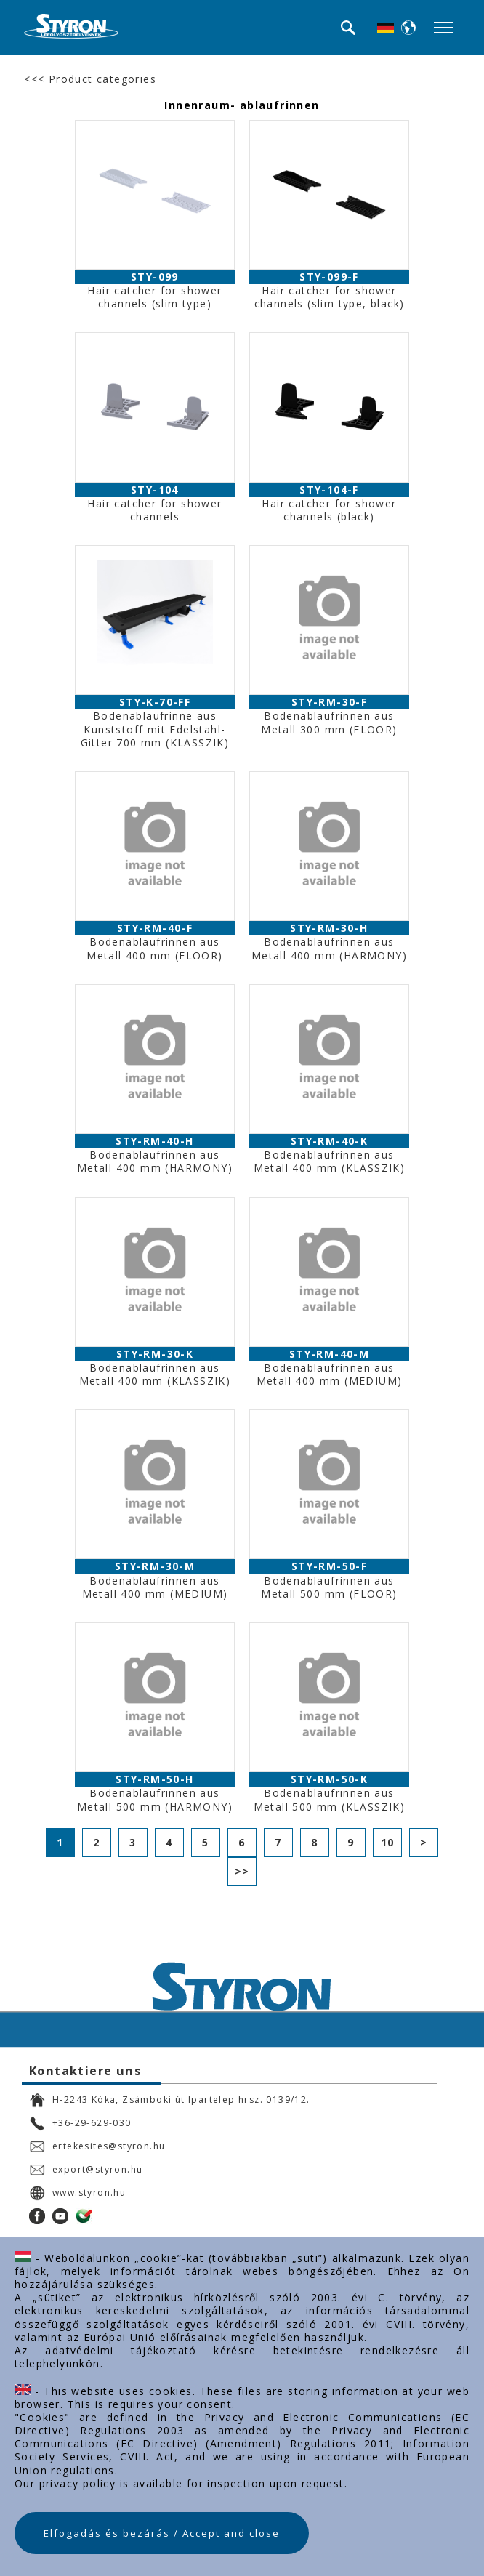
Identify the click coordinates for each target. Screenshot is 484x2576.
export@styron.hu (85, 2170)
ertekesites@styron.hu (97, 2146)
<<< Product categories (90, 79)
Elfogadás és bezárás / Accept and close (162, 2533)
